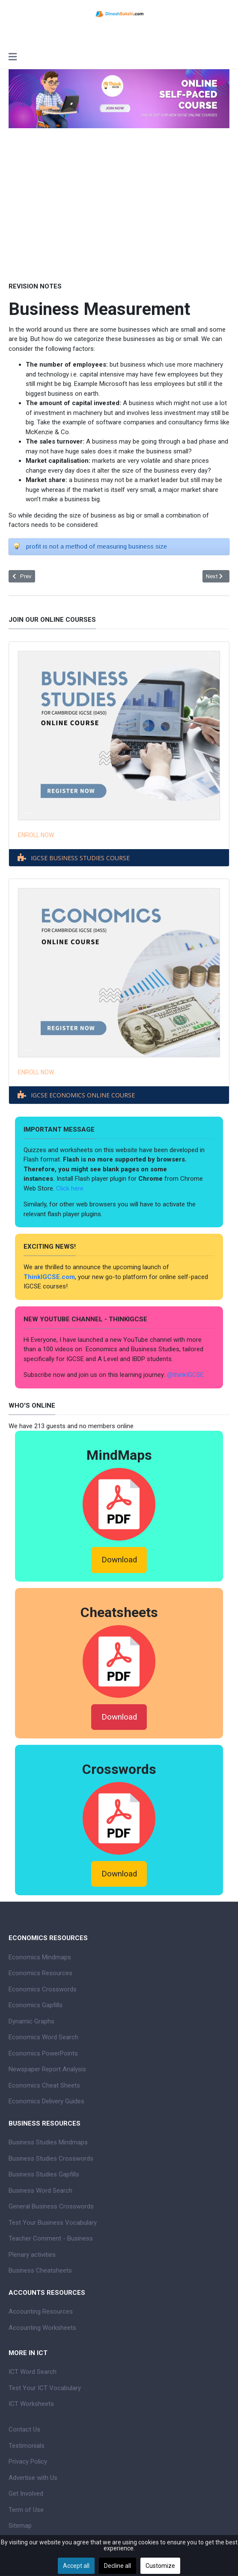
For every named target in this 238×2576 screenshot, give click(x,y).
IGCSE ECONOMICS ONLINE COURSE (83, 1095)
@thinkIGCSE (185, 1375)
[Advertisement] (119, 205)
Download (119, 1559)
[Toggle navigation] (13, 58)
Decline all (117, 2565)
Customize (160, 2565)
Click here (70, 1188)
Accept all (76, 2565)
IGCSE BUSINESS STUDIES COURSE (80, 858)
